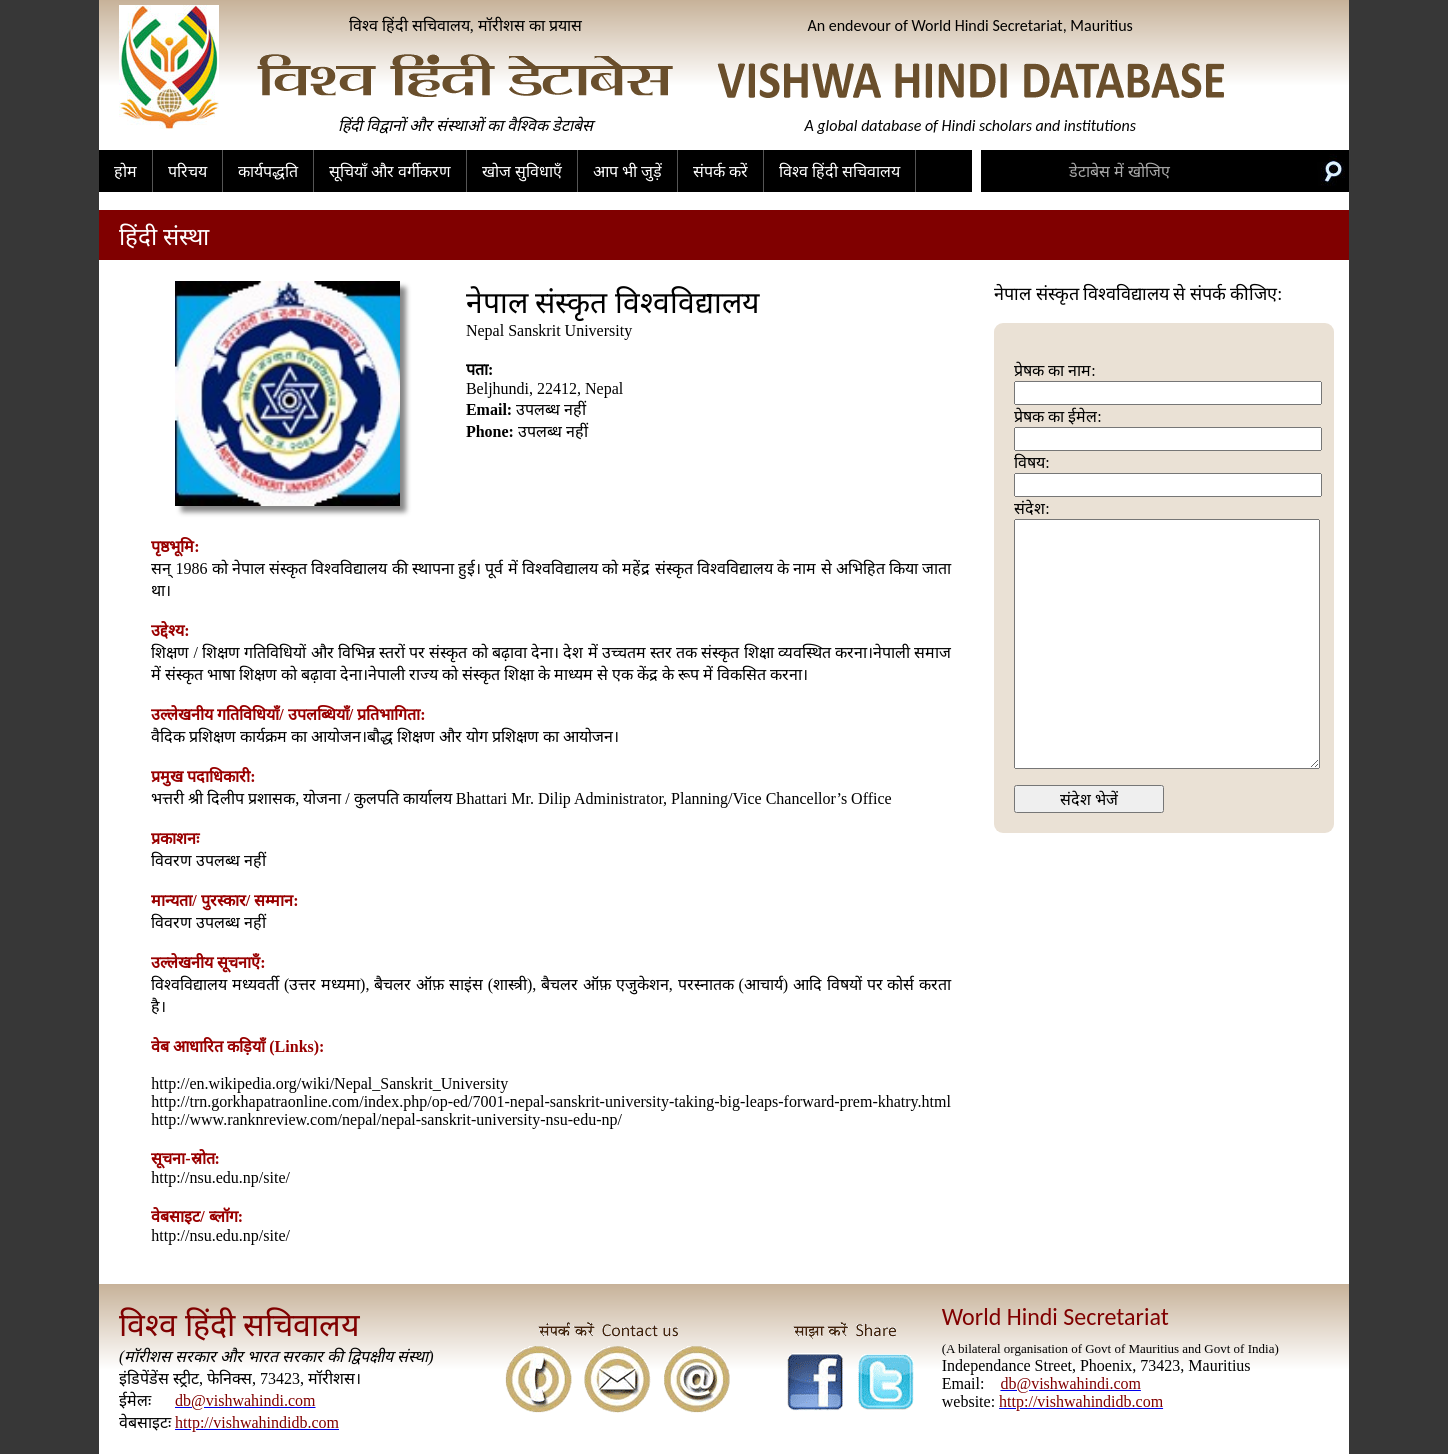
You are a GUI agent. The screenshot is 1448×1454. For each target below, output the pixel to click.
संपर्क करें (720, 171)
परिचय (187, 171)
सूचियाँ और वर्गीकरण (390, 171)
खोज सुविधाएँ (522, 171)
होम (125, 171)
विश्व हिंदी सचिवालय (839, 171)
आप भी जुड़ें (627, 171)
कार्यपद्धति (268, 171)
